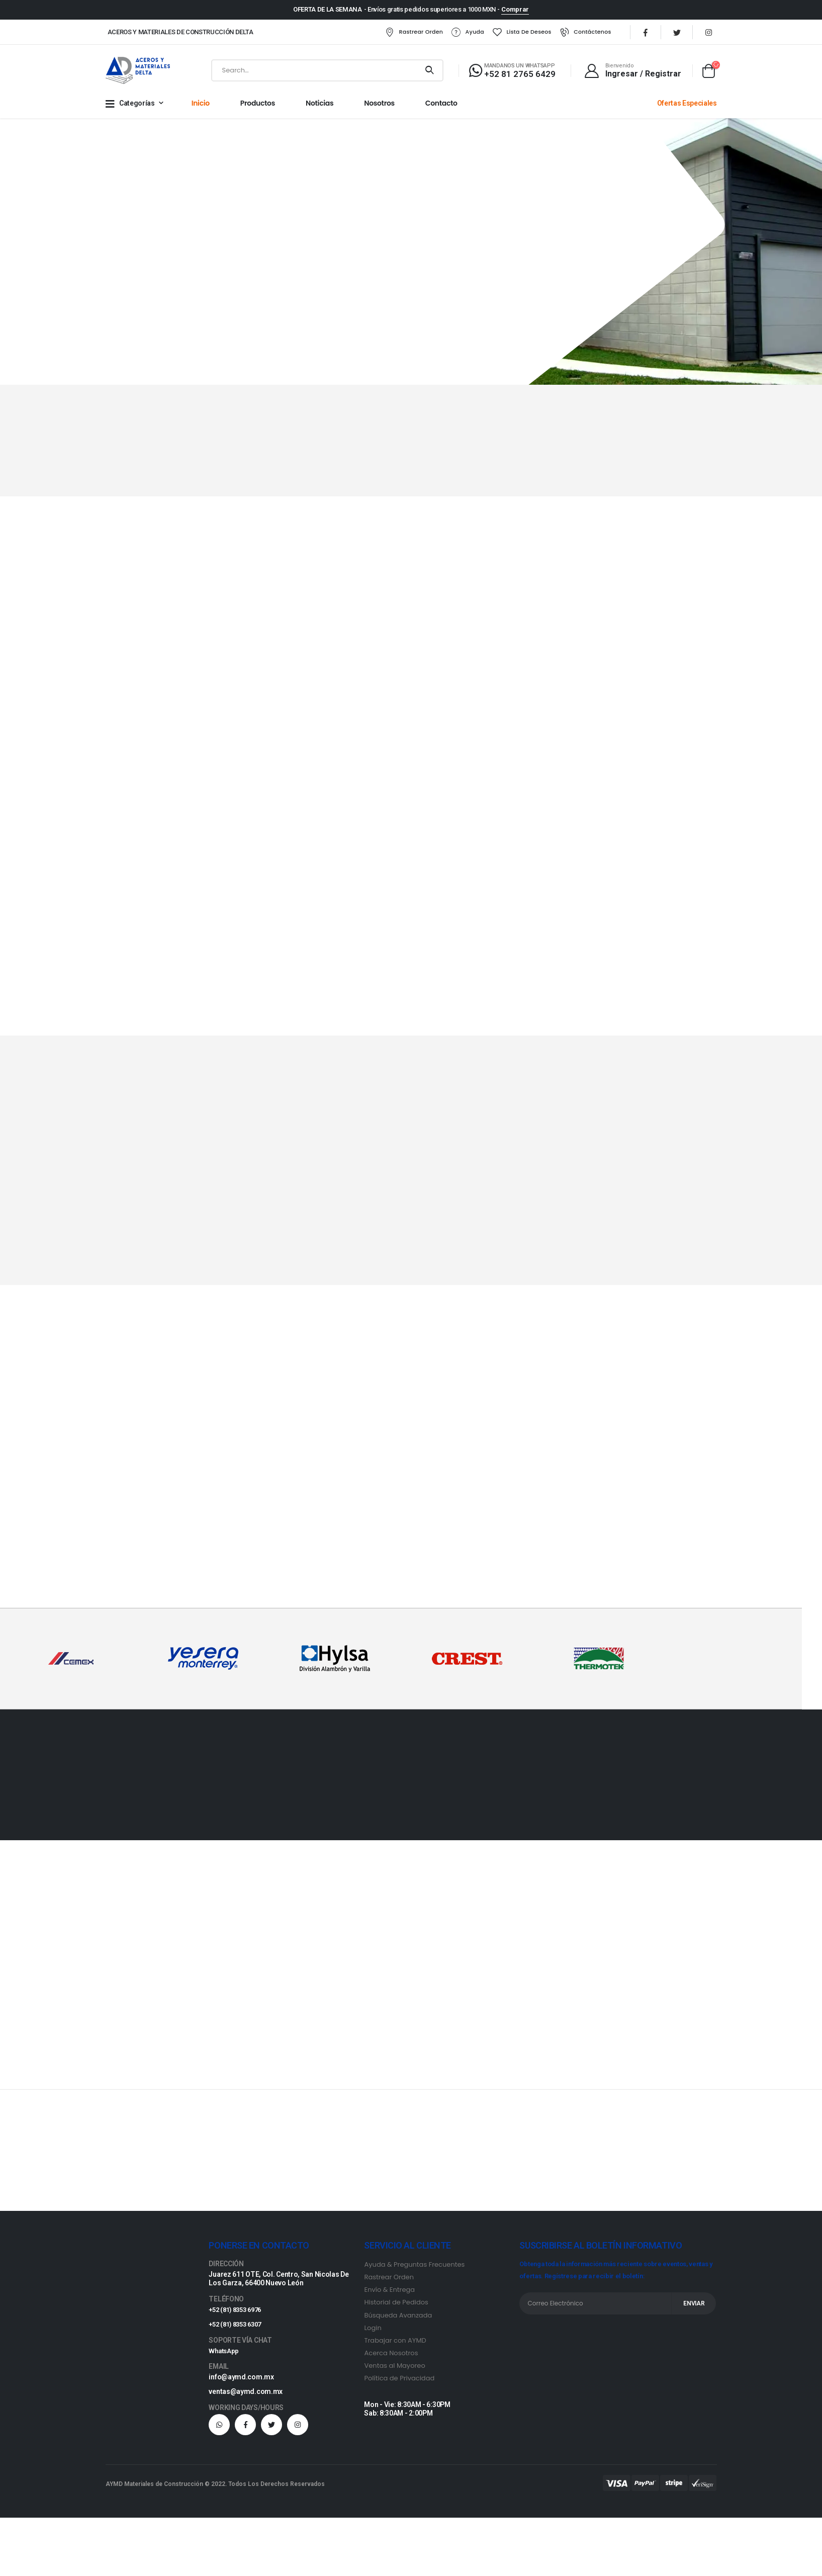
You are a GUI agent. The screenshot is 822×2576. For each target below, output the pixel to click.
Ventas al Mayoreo (394, 2368)
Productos (257, 107)
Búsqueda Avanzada (398, 2318)
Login (372, 2331)
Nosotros (379, 107)
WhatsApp (225, 2354)
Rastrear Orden (400, 34)
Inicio (201, 107)
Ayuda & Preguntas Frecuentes (414, 2268)
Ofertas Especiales (687, 107)
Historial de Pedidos (396, 2305)
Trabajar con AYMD (395, 2343)
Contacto (441, 107)
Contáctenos (572, 34)
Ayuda (454, 34)
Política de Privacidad (399, 2381)
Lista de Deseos (508, 34)
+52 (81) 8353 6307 (238, 2328)
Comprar (515, 9)
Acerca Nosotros (391, 2356)
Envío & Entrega (389, 2293)
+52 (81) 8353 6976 (238, 2313)
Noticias (319, 107)
